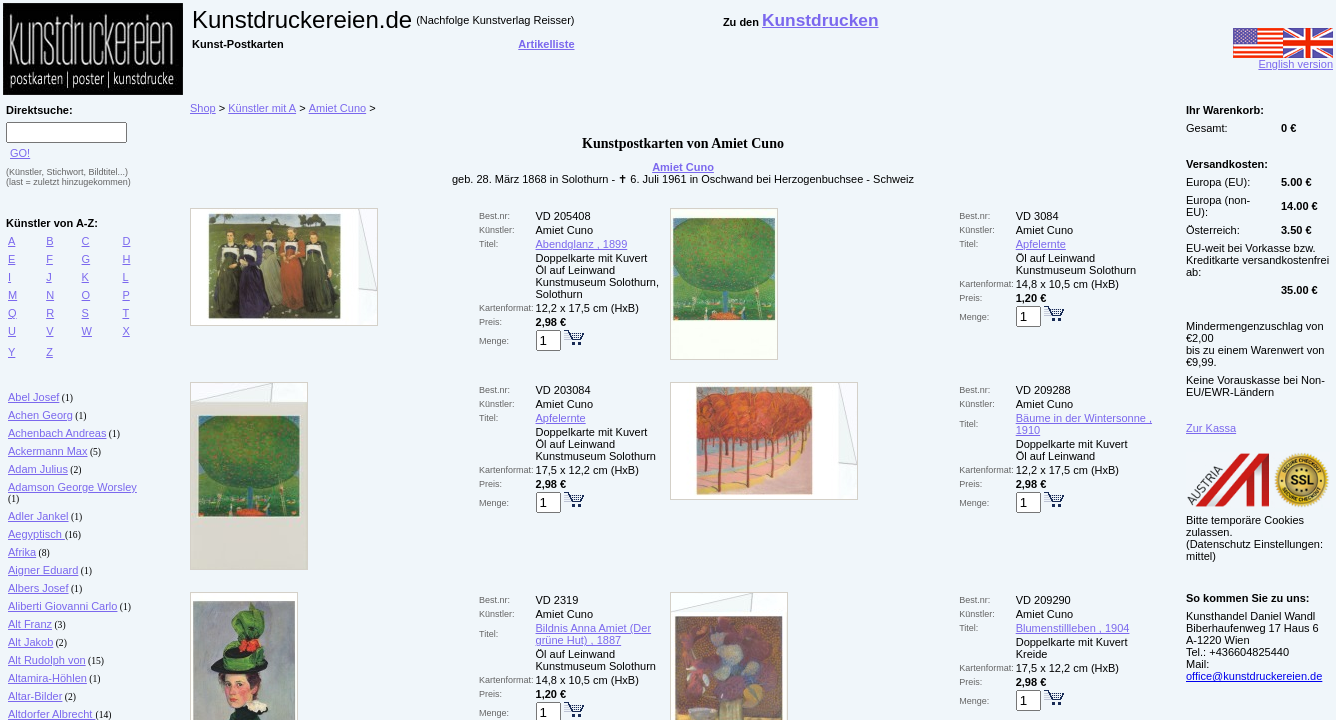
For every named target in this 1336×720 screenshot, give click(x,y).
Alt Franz (30, 624)
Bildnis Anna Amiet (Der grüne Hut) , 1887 (594, 634)
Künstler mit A (262, 108)
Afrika (22, 552)
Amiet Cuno (337, 108)
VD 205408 (563, 216)
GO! (20, 153)
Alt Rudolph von (47, 660)
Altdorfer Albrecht (51, 714)
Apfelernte (1041, 244)
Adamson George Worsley (72, 487)
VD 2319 (557, 600)
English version (1283, 59)
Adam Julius (38, 469)
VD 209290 (1043, 600)
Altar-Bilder (35, 696)
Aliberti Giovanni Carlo (62, 606)
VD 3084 (1037, 216)
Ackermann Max (47, 451)
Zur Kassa (1211, 428)
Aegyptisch (36, 534)
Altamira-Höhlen (47, 678)
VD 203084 (563, 390)
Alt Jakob (30, 642)
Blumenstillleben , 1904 (1073, 628)
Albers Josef (38, 588)
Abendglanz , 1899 (582, 244)
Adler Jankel (38, 516)
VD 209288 (1043, 390)
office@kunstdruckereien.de (1254, 676)
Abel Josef (33, 397)
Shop (203, 108)
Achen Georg (40, 415)
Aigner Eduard (43, 570)
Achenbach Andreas (57, 433)
